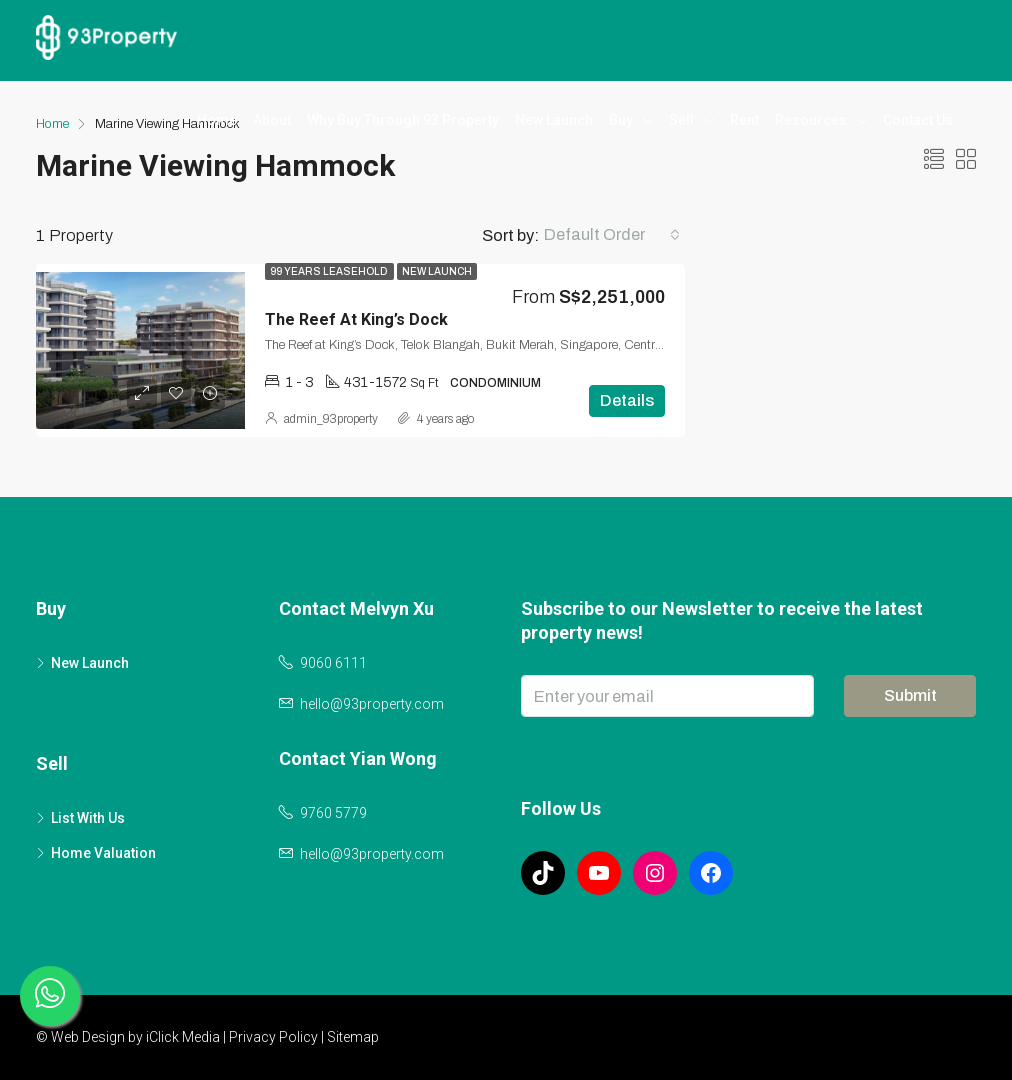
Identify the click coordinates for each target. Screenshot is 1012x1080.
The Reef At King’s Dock (356, 319)
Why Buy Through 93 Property (403, 120)
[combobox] (612, 235)
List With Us (88, 818)
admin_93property (331, 419)
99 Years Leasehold (329, 271)
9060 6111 (333, 663)
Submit (910, 695)
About (272, 120)
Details (627, 400)
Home (217, 120)
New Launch (554, 120)
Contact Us (918, 120)
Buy (621, 120)
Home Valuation (103, 853)
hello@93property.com (372, 704)
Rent (744, 120)
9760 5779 (333, 813)
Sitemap (353, 1037)
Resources (811, 120)
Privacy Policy (273, 1037)
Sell (681, 120)
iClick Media (183, 1037)
